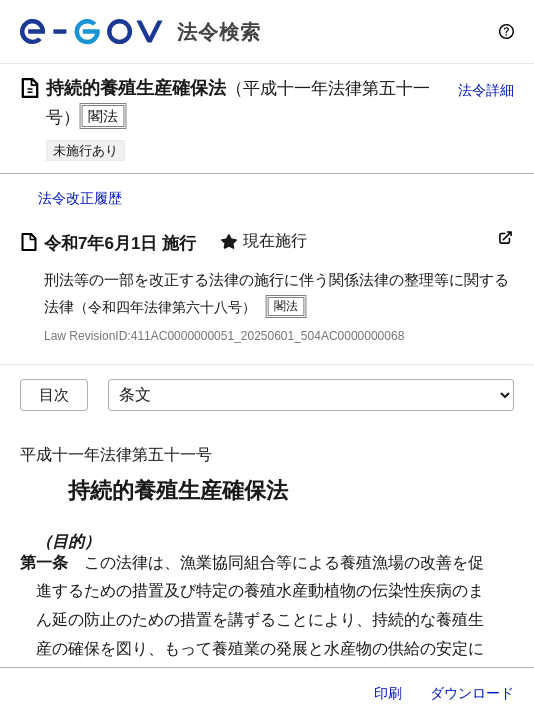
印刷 (388, 693)
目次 (54, 394)
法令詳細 (486, 90)
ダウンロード (472, 693)
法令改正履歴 (80, 198)
